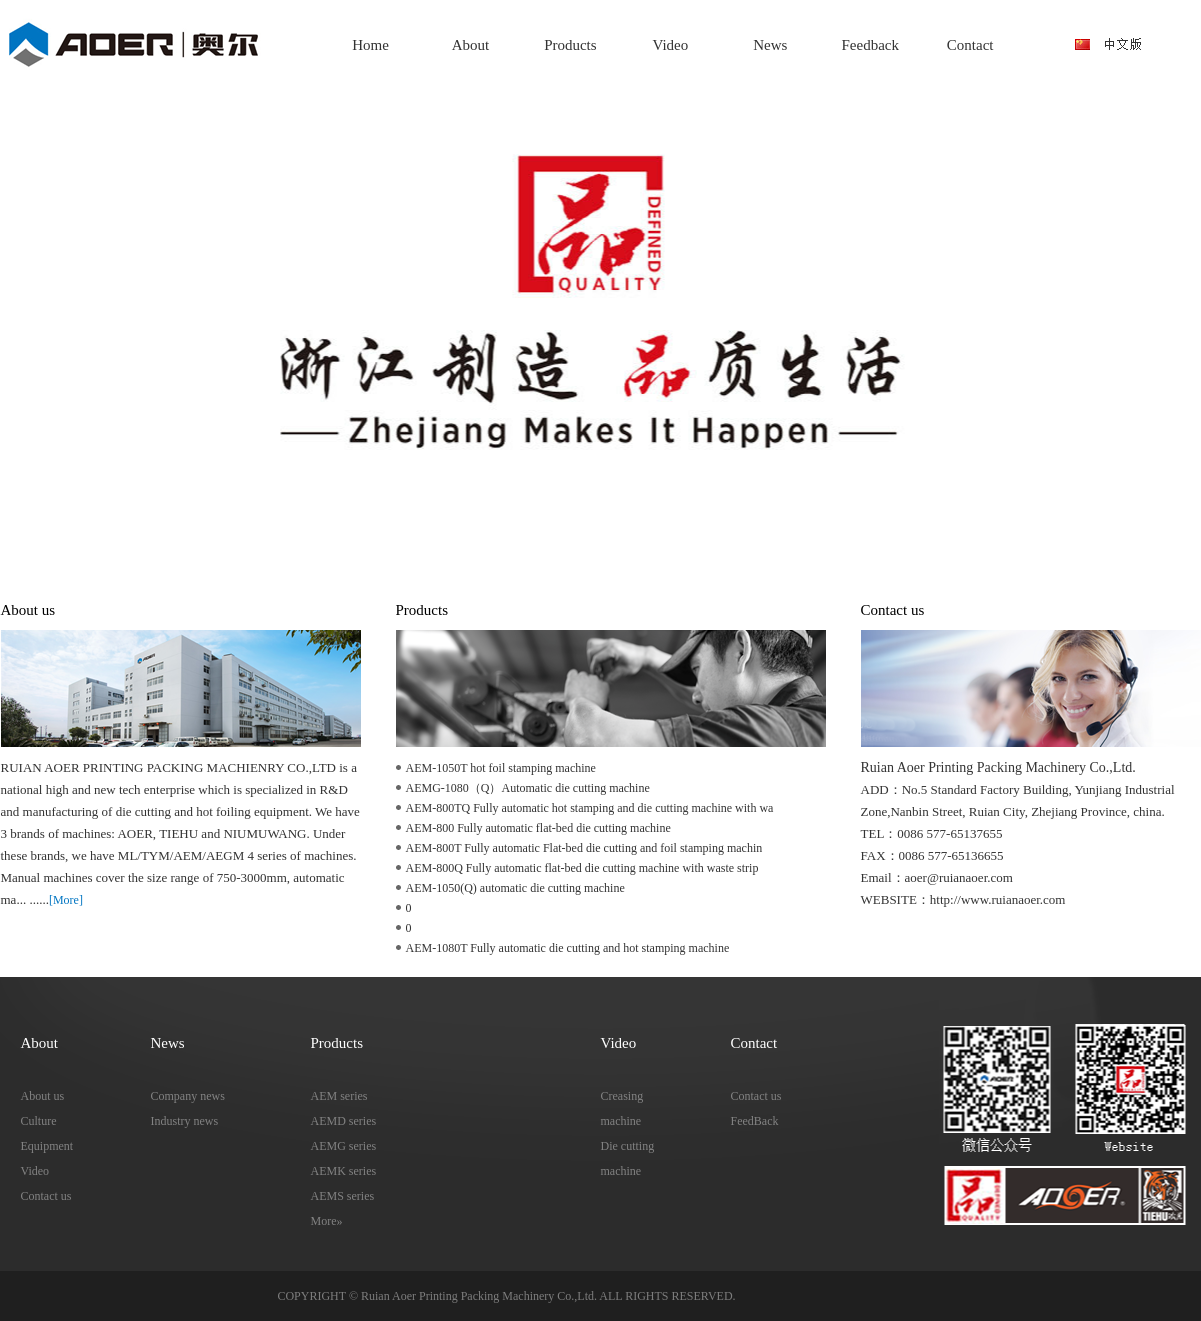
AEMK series (344, 1171)
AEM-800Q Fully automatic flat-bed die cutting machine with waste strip (582, 868)
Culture (39, 1121)
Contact (970, 45)
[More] (66, 900)
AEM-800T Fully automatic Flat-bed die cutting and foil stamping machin (584, 848)
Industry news (185, 1121)
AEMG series (344, 1146)
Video (670, 45)
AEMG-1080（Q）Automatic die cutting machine (528, 788)
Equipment (47, 1146)
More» (327, 1221)
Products (570, 45)
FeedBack (755, 1121)
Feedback (870, 45)
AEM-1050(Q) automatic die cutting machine (515, 888)
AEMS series (343, 1196)
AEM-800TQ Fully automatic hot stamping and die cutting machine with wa (590, 808)
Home (370, 45)
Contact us (46, 1196)
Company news (188, 1096)
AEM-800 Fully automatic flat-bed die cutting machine (538, 828)
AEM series (339, 1096)
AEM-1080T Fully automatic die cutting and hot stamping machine (568, 948)
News (770, 45)
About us (43, 1096)
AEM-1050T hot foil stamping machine (501, 768)
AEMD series (344, 1121)
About (471, 45)
